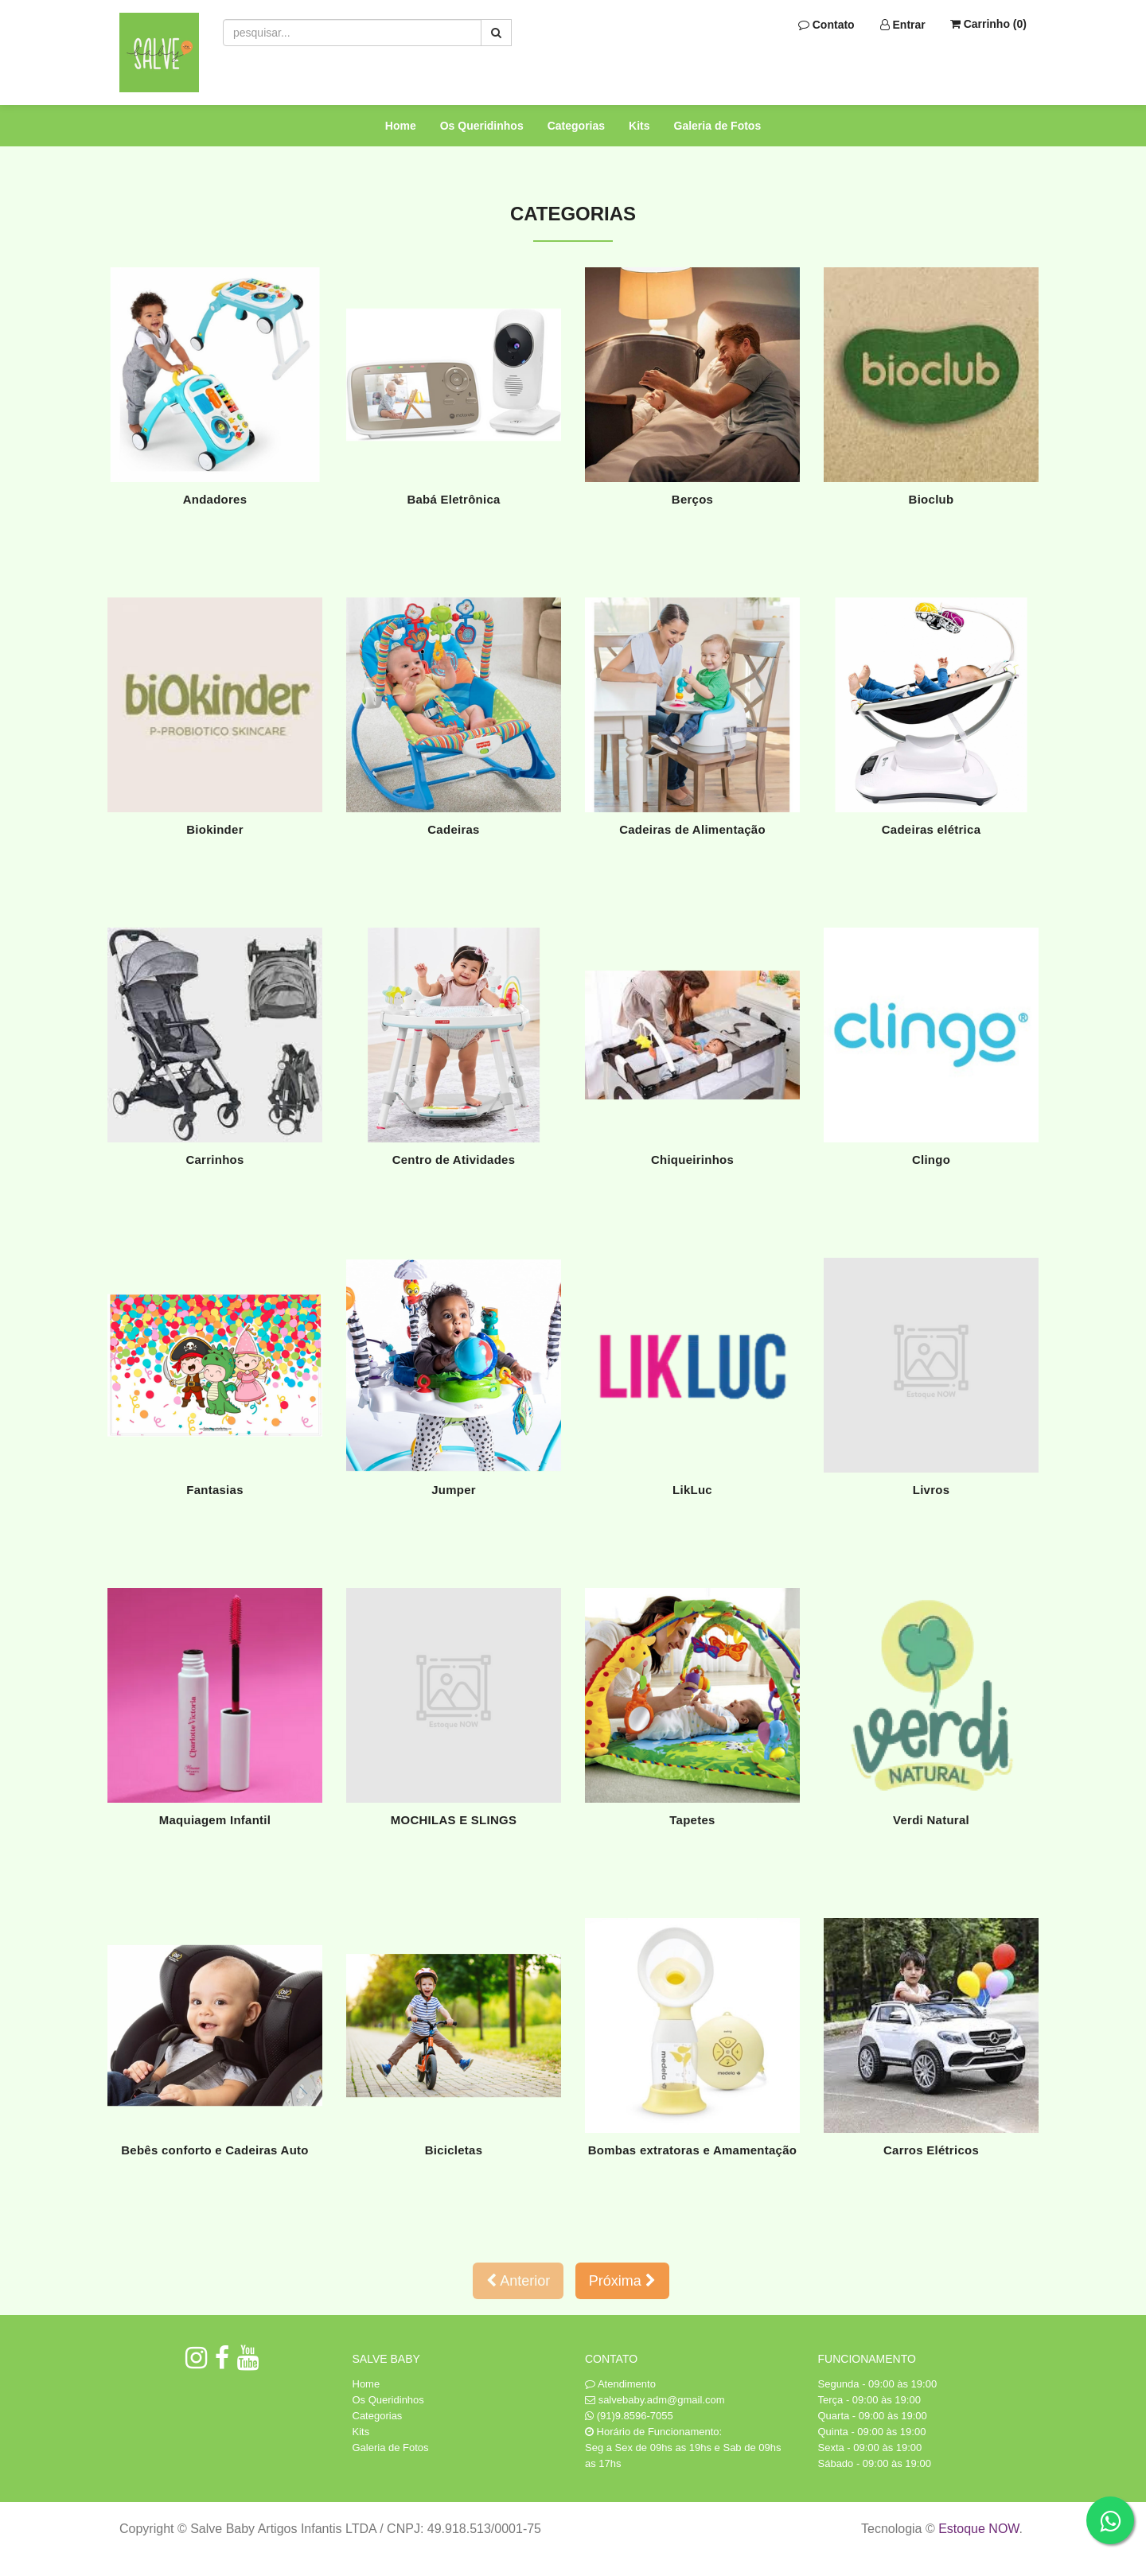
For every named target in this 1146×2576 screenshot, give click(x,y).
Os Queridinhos (482, 125)
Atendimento (620, 2384)
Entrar (903, 24)
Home (400, 125)
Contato (826, 24)
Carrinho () (988, 24)
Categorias (576, 125)
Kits (639, 125)
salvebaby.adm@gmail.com (661, 2400)
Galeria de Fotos (718, 125)
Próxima (622, 2281)
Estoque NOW (978, 2528)
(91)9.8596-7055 (635, 2416)
